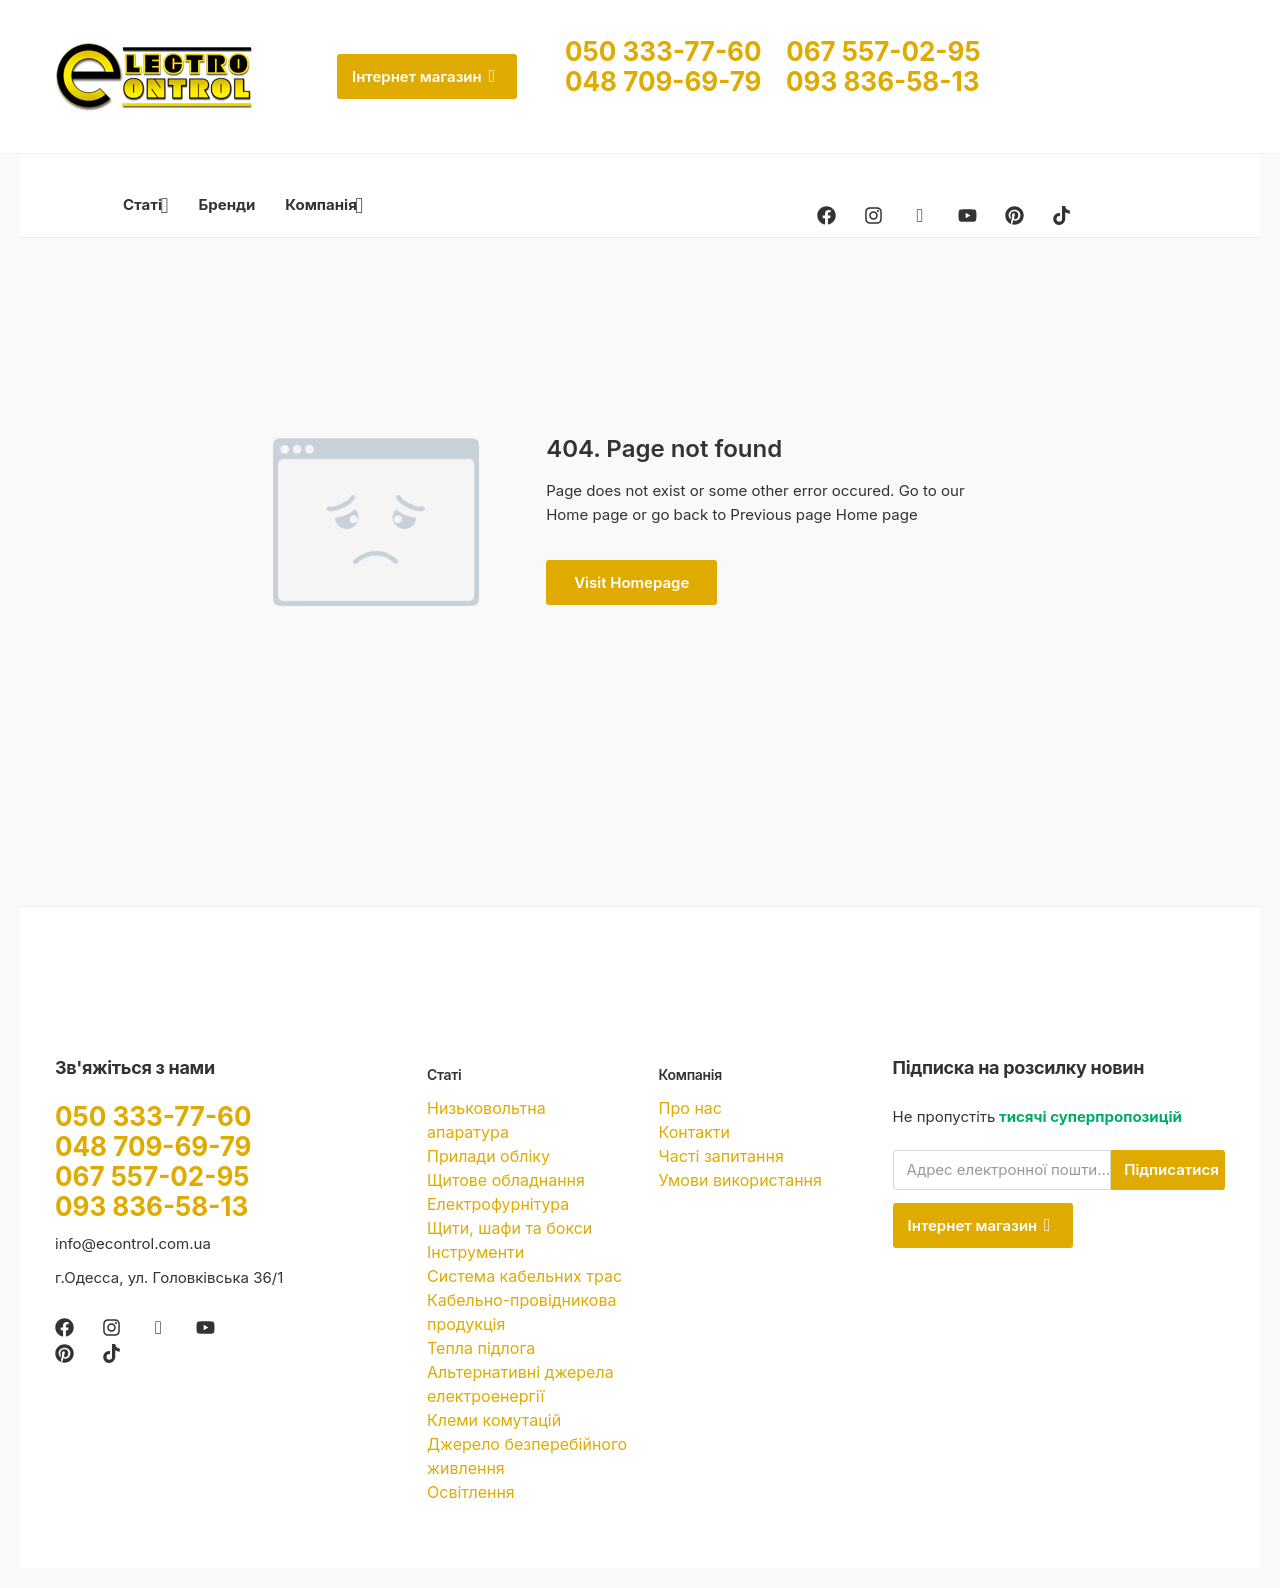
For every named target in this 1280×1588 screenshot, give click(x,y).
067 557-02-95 (883, 51)
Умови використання (740, 1180)
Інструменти (475, 1252)
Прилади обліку (488, 1156)
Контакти (694, 1132)
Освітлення (471, 1492)
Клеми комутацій (494, 1420)
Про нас (690, 1108)
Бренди (227, 204)
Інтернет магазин (423, 76)
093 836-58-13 (882, 81)
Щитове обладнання (506, 1180)
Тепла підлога (481, 1348)
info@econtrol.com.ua (133, 1243)
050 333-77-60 (675, 51)
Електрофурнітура (498, 1204)
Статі (146, 204)
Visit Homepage (631, 582)
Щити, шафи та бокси (509, 1228)
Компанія (324, 204)
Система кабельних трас (524, 1276)
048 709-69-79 (675, 81)
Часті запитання (721, 1156)
